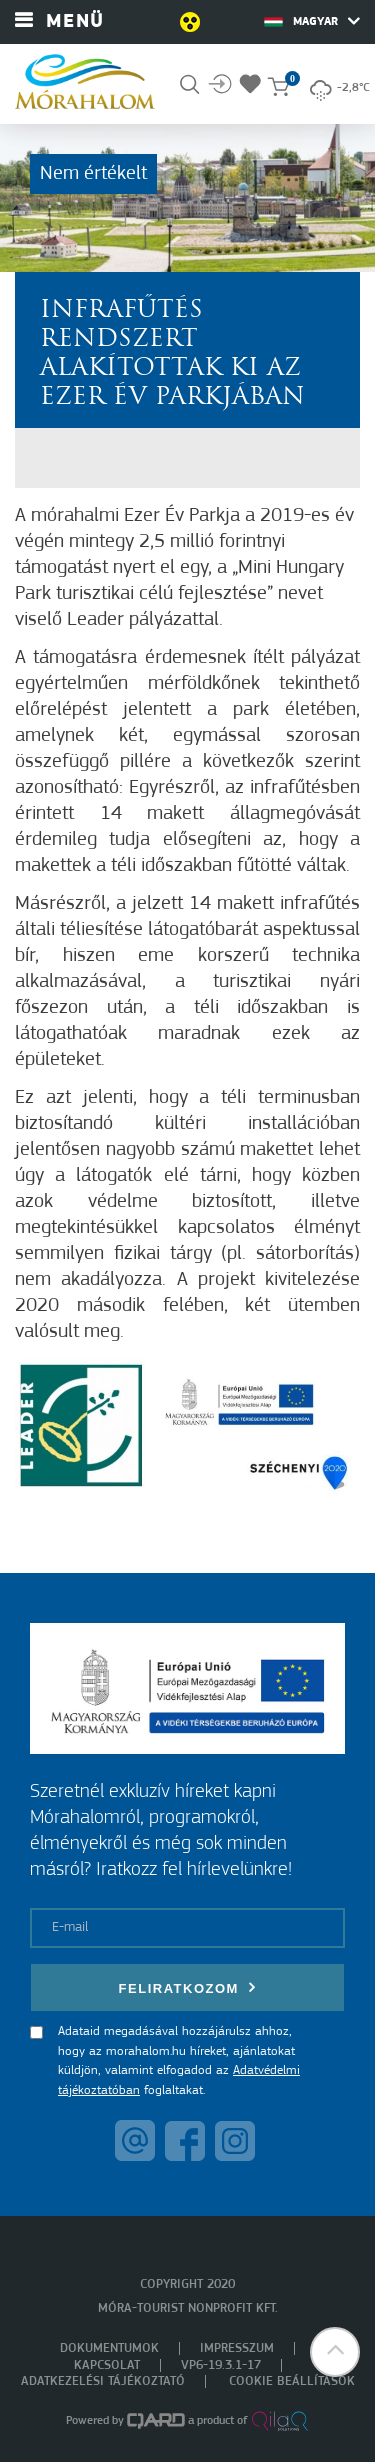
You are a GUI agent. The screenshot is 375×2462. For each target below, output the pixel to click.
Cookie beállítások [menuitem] (292, 2381)
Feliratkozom (188, 1987)
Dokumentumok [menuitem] (109, 2348)
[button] (335, 2352)
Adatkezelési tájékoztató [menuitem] (103, 2381)
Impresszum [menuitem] (237, 2348)
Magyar (312, 21)
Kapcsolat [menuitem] (107, 2365)
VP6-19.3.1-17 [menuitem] (221, 2365)
